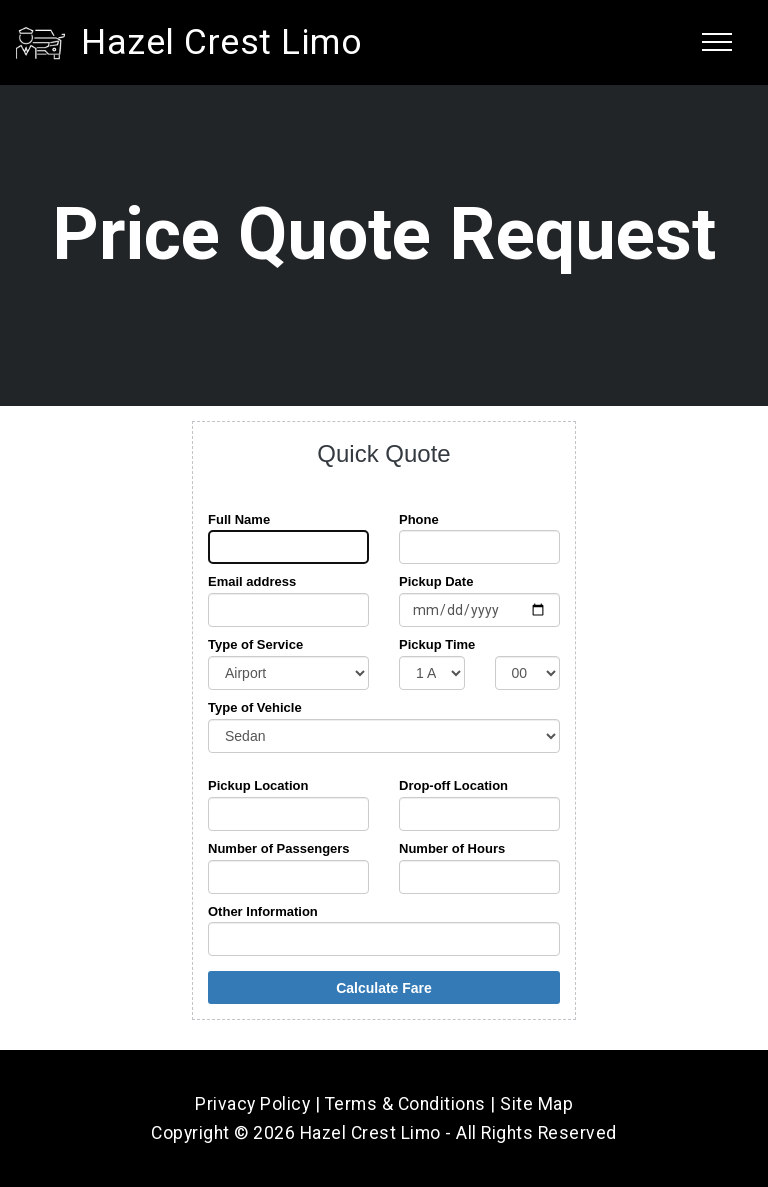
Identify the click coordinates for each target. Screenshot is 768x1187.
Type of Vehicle (255, 707)
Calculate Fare (384, 988)
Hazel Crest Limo (221, 42)
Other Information (263, 911)
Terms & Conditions (405, 1104)
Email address (252, 581)
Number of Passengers (279, 848)
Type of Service (255, 644)
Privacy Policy (252, 1104)
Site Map (536, 1104)
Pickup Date (436, 581)
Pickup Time (437, 644)
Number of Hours (452, 848)
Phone (419, 519)
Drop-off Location (453, 785)
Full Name (239, 519)
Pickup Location (258, 785)
